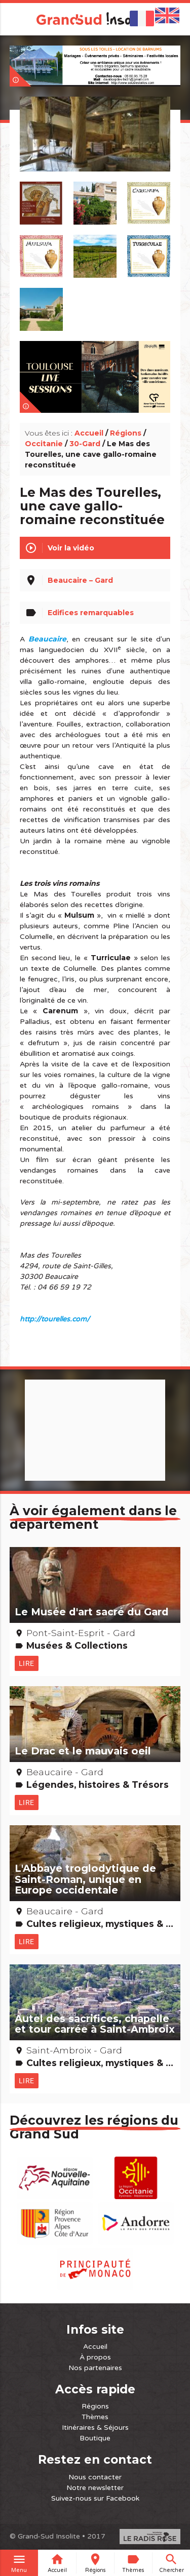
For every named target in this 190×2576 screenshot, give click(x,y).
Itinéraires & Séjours (95, 2427)
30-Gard (84, 443)
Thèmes (95, 2417)
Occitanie (44, 443)
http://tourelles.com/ (55, 1319)
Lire (26, 1663)
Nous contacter (95, 2477)
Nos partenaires (95, 2368)
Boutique (95, 2438)
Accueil (88, 433)
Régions (125, 433)
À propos (95, 2357)
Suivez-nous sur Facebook (95, 2498)
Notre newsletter (95, 2487)
